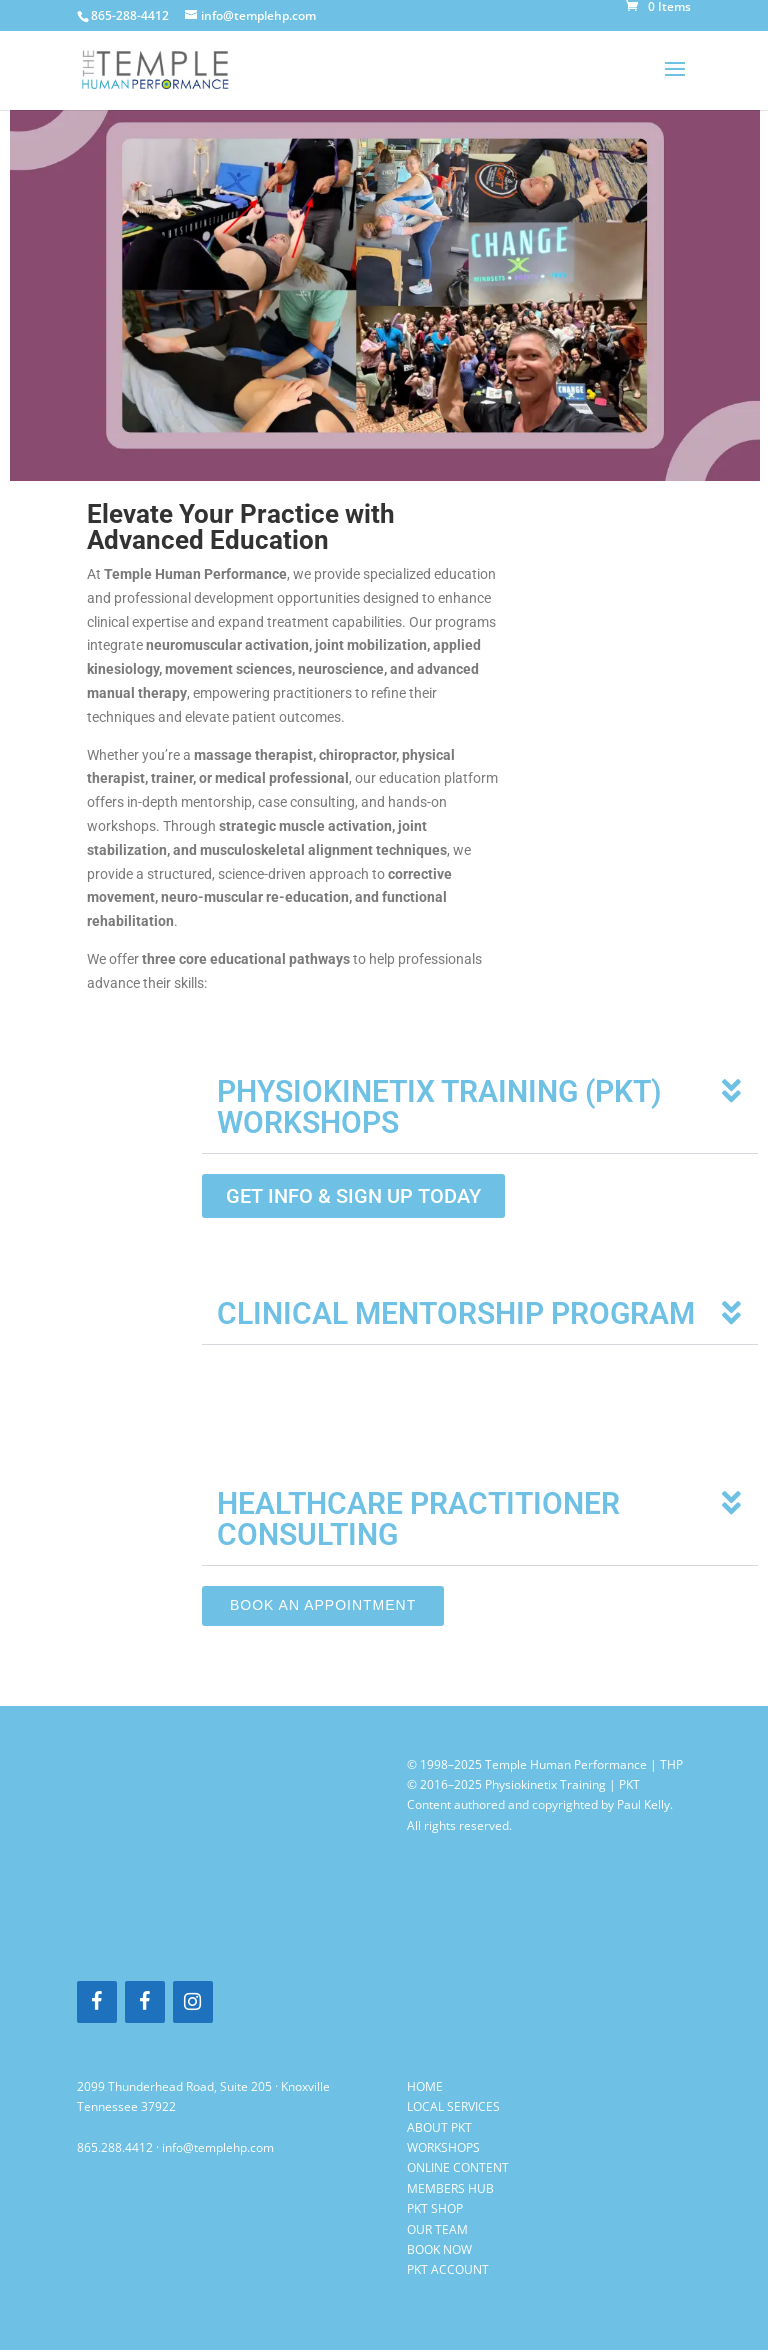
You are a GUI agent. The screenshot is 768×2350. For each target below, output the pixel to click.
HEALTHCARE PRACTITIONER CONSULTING (418, 1519)
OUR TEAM (437, 2229)
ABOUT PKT (439, 2127)
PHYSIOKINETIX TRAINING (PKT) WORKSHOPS (439, 1107)
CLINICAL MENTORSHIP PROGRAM (456, 1313)
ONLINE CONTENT (458, 2167)
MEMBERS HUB (450, 2188)
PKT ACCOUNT (448, 2269)
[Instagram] (193, 2002)
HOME (425, 2086)
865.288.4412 (115, 2147)
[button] (480, 1107)
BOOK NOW (439, 2249)
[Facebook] (97, 2002)
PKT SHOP (435, 2208)
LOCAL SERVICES (453, 2106)
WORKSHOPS (443, 2147)
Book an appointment (323, 1605)
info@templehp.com (218, 2147)
